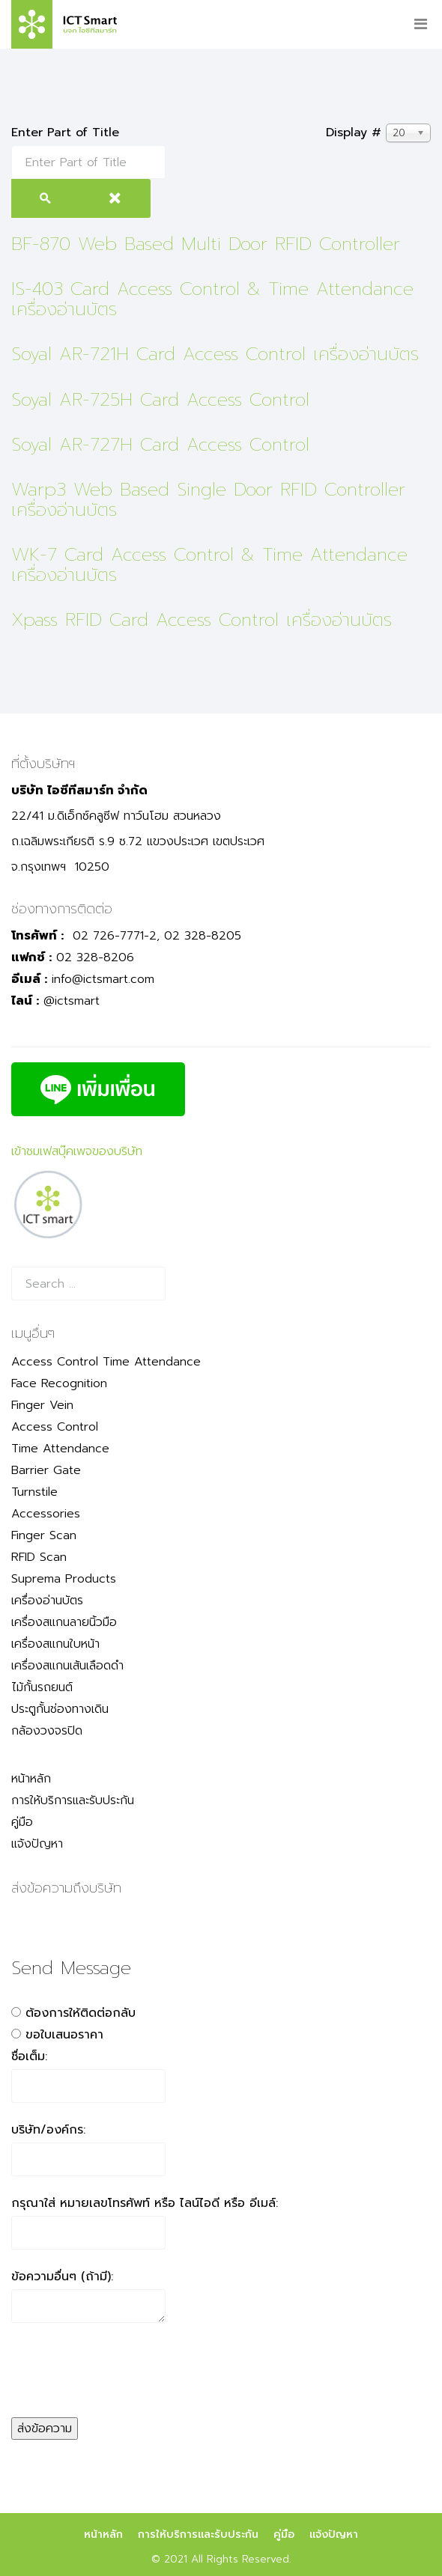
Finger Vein (42, 1405)
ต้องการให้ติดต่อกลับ (80, 2013)
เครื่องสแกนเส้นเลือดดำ (67, 1666)
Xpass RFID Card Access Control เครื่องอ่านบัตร (201, 619)
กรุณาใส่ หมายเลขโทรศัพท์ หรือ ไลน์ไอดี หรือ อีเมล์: (144, 2203)
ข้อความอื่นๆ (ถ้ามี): (62, 2277)
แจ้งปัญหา (37, 1844)
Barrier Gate (46, 1470)
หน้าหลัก (31, 1779)
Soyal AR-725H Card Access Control (160, 399)
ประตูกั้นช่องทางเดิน (60, 1709)
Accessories (45, 1514)
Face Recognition (59, 1383)
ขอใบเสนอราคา (64, 2035)
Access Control (54, 1427)
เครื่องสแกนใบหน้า (55, 1644)
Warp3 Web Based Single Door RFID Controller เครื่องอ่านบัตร (208, 499)
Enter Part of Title (67, 132)
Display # (353, 132)
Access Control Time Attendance (106, 1362)
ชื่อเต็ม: (29, 2056)
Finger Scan (43, 1535)
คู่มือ (22, 1822)
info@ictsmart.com (103, 979)
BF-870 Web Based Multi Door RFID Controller (205, 244)
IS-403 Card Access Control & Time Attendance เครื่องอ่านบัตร (212, 298)
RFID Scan (39, 1557)
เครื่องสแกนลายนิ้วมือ (64, 1622)
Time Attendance (60, 1449)
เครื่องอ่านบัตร (47, 1601)
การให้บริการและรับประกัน (72, 1800)
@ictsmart (71, 1001)
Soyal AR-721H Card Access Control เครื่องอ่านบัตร (215, 354)
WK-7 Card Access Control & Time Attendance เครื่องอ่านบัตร (209, 564)
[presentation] (125, 2388)
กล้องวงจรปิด (46, 1731)
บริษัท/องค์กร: (48, 2130)
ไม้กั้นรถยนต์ (42, 1687)
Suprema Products (63, 1579)
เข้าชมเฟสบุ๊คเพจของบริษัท (76, 1151)
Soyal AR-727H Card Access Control (160, 444)
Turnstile (34, 1492)
